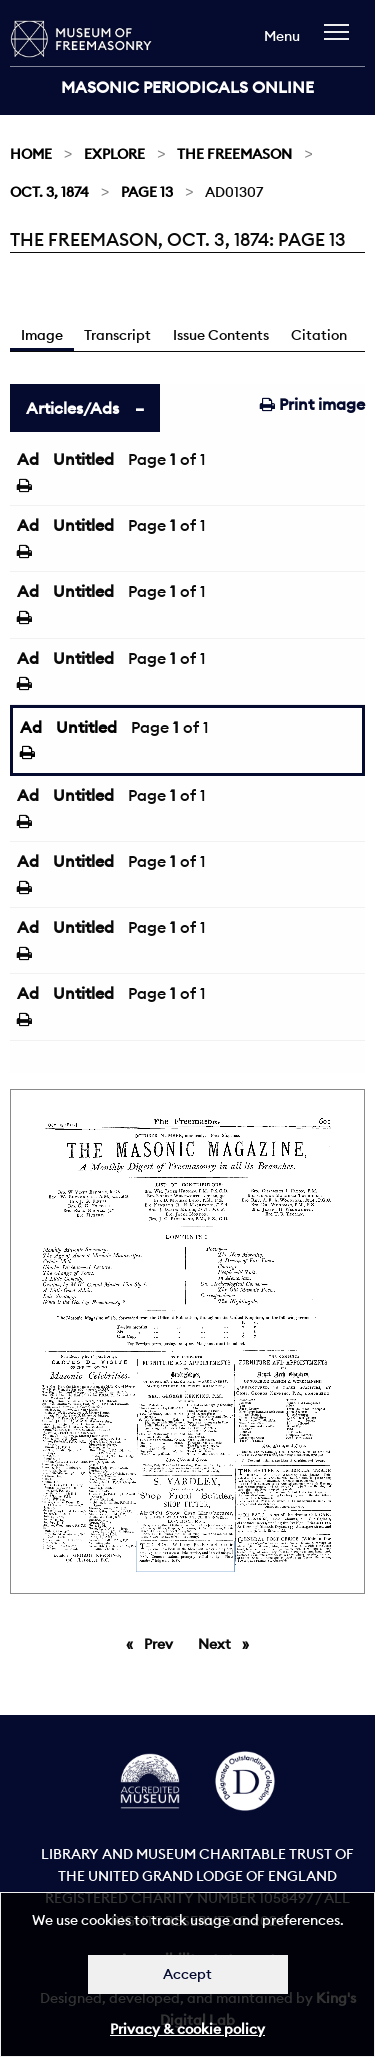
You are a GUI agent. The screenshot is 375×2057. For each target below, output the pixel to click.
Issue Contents (221, 335)
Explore (114, 154)
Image (42, 335)
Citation (319, 335)
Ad (28, 459)
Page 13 (147, 192)
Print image (312, 404)
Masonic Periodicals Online (187, 87)
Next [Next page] (228, 1643)
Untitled (83, 459)
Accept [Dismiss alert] (187, 1974)
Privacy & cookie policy (187, 2029)
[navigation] (341, 41)
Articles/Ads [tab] (72, 408)
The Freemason (234, 154)
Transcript (117, 335)
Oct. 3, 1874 (49, 192)
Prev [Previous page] (162, 1643)
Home (31, 154)
